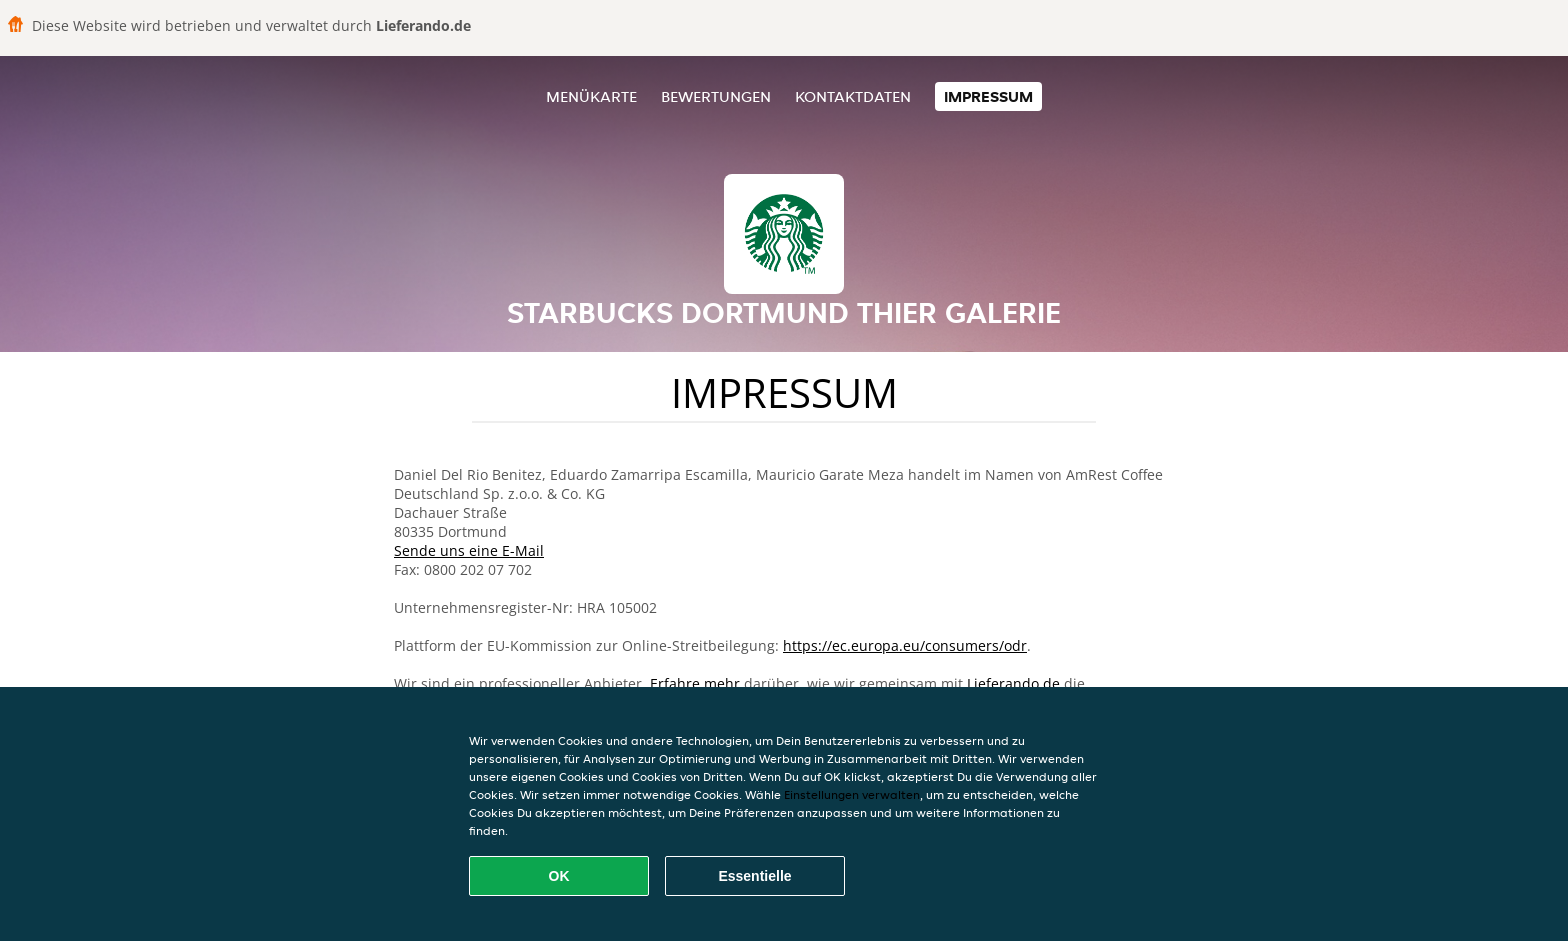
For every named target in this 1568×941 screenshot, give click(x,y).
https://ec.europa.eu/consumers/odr (905, 645)
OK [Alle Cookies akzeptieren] (559, 876)
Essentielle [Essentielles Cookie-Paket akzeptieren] (754, 876)
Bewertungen (716, 96)
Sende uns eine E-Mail (469, 550)
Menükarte (591, 96)
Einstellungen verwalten (852, 794)
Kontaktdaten (853, 96)
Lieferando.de (1013, 683)
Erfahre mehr (695, 683)
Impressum (988, 96)
